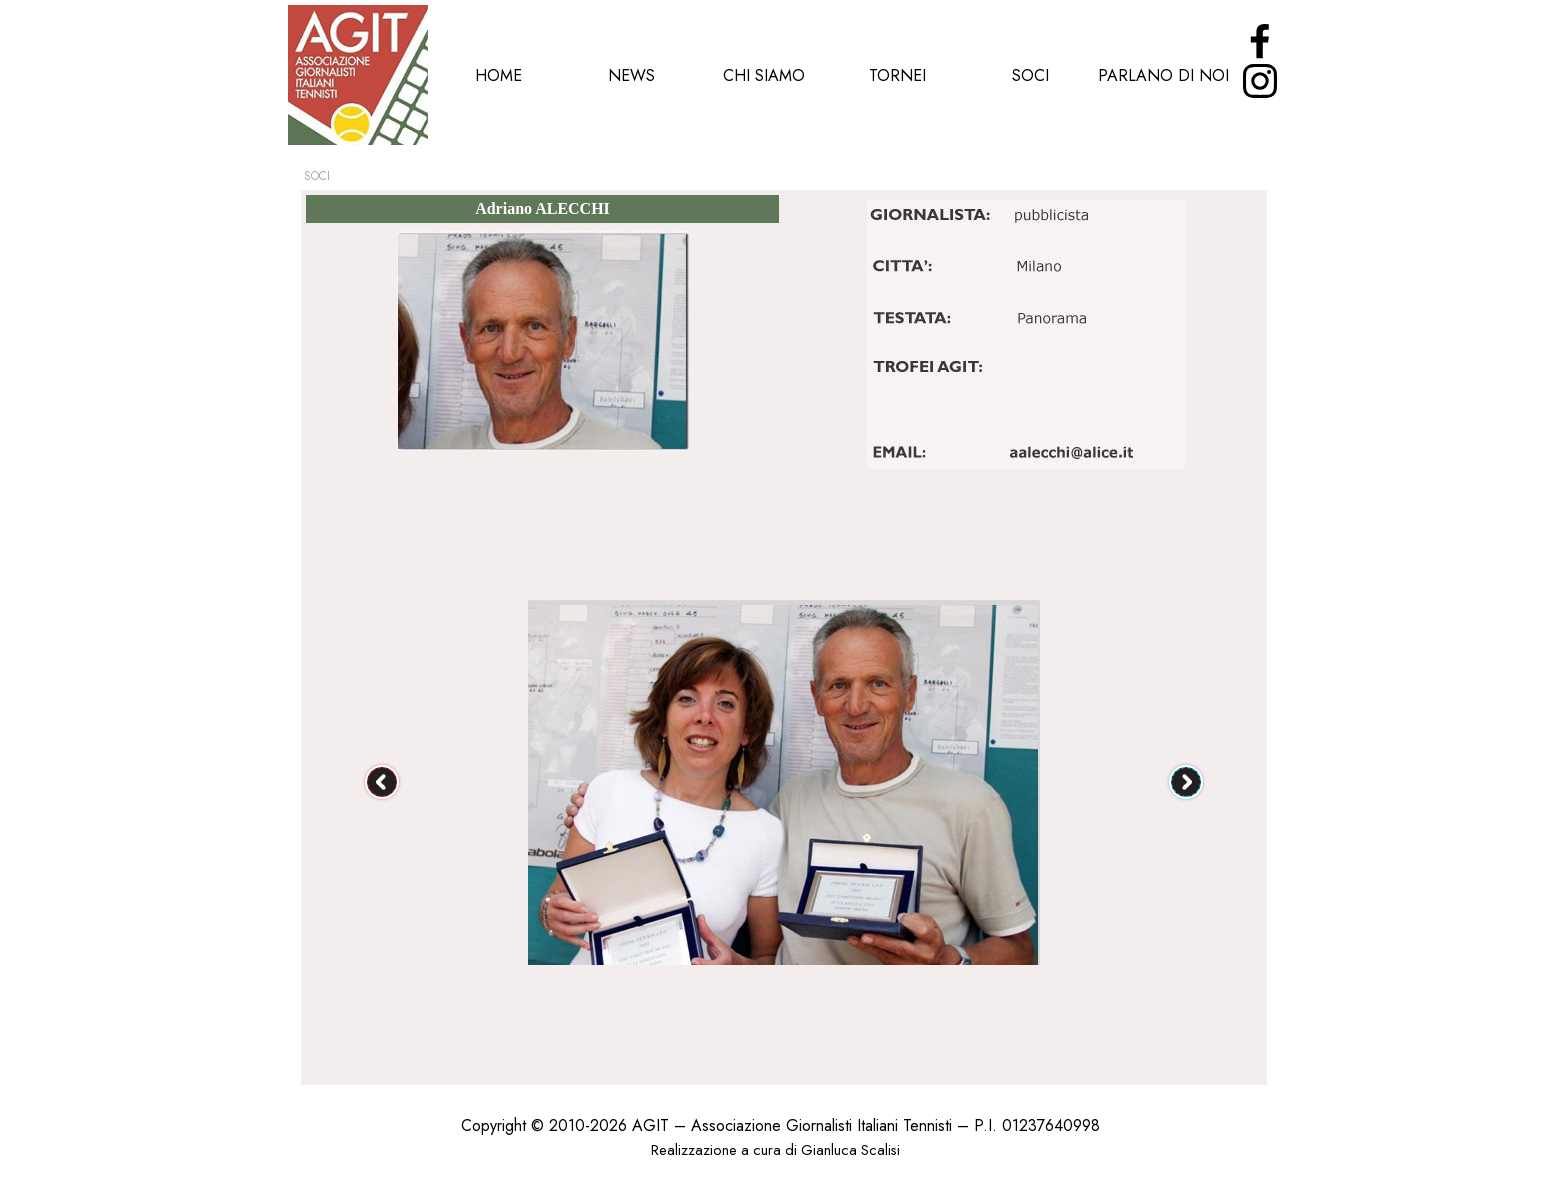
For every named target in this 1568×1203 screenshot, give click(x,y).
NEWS (631, 75)
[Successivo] (1186, 782)
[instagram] (1260, 81)
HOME (498, 75)
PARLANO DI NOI (1163, 75)
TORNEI (897, 75)
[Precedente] (382, 782)
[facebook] (1260, 41)
